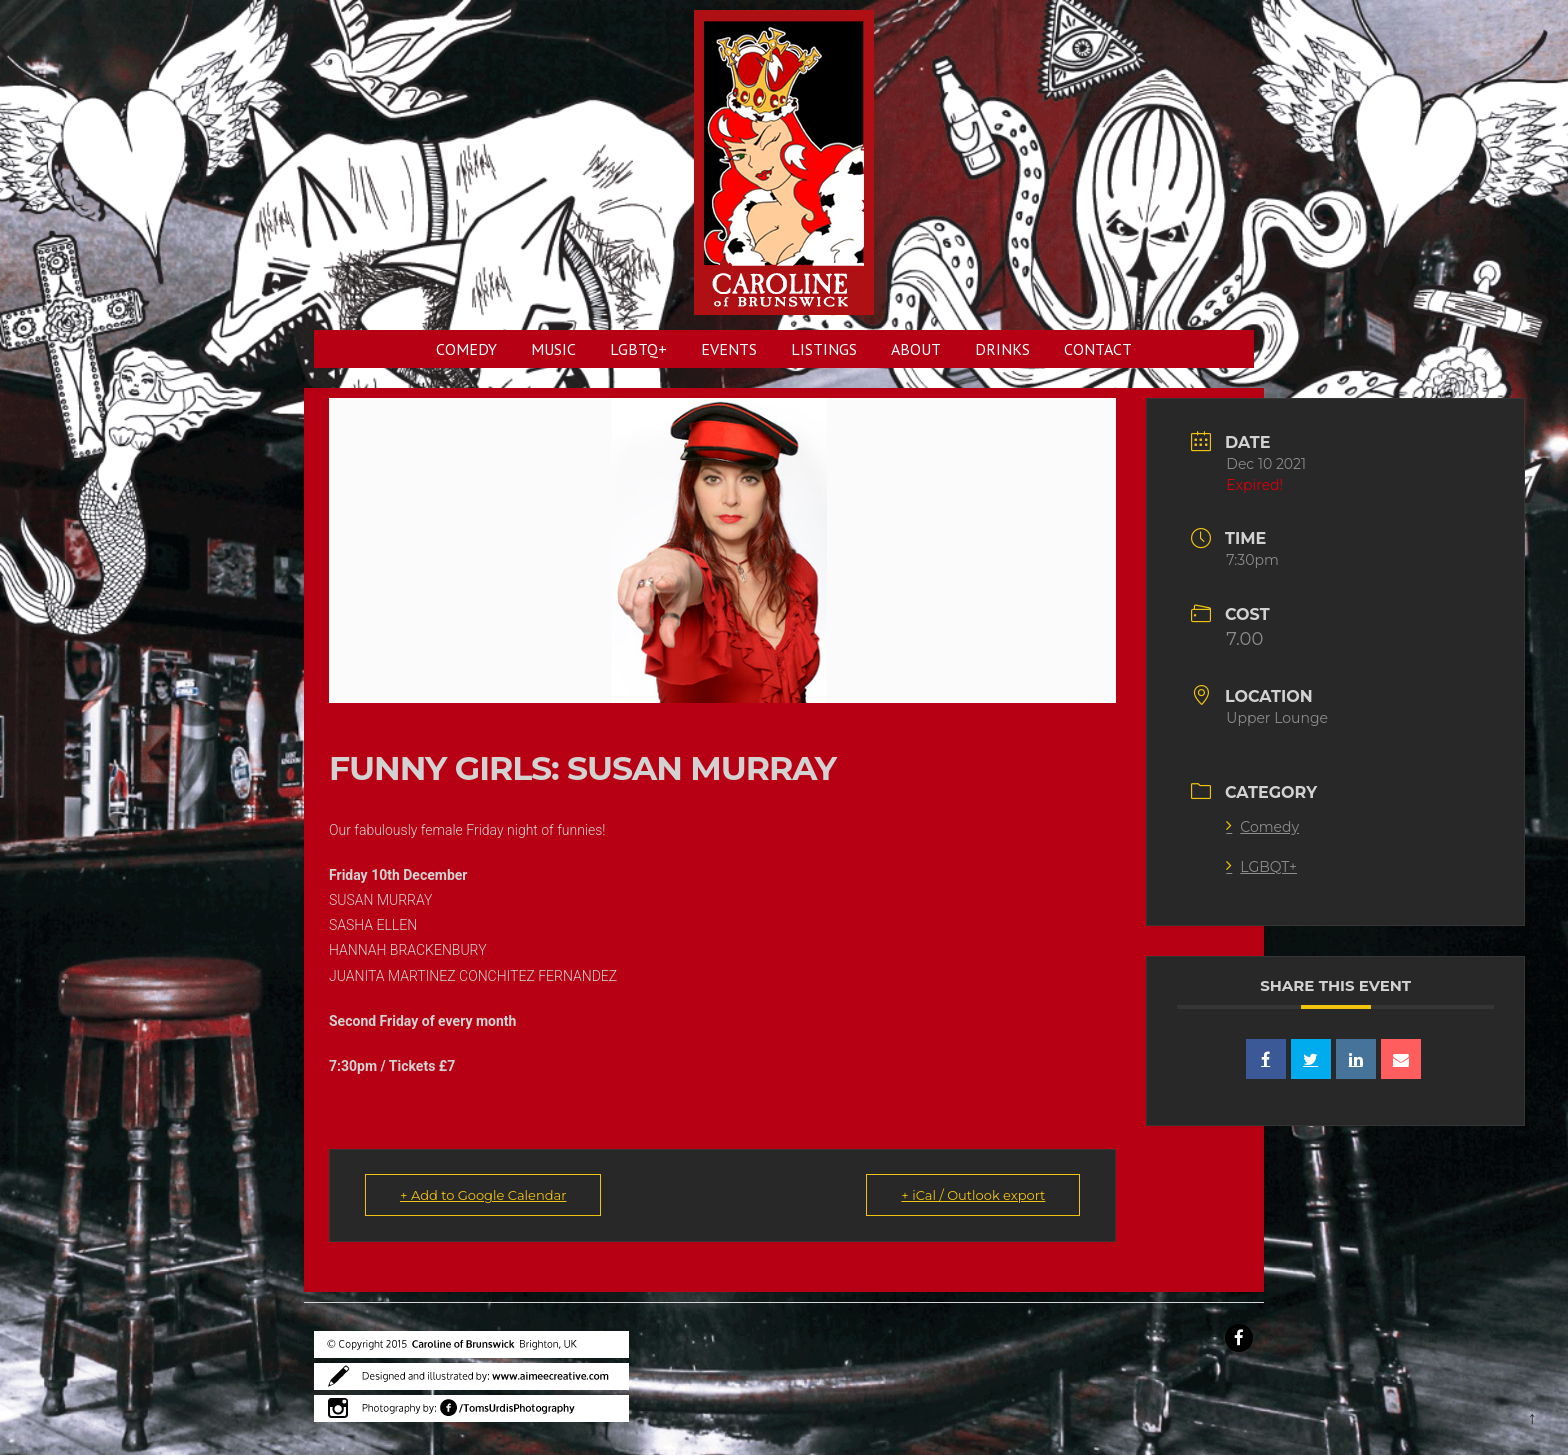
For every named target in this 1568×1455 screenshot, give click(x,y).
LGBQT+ (1261, 867)
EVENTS (729, 349)
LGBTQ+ (638, 349)
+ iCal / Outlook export (973, 1195)
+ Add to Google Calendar (483, 1195)
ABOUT (916, 349)
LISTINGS (824, 349)
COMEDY (466, 349)
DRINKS (1002, 349)
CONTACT (1098, 349)
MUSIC (553, 349)
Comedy (1262, 827)
